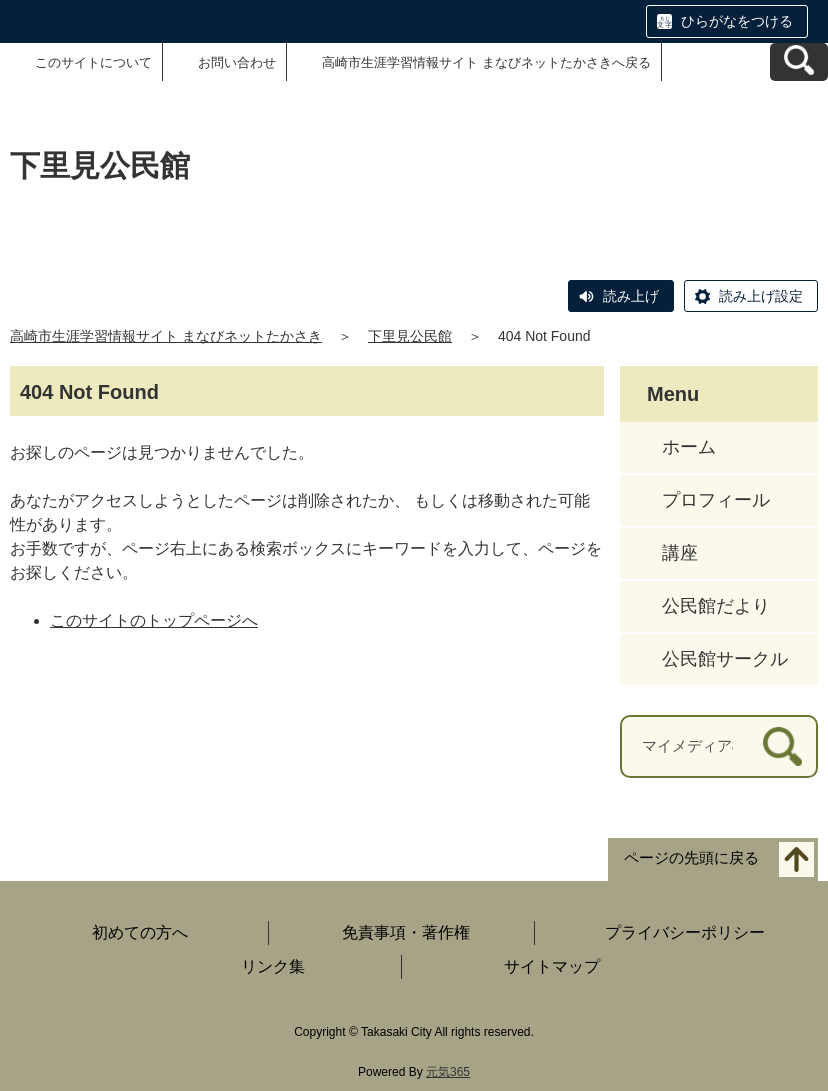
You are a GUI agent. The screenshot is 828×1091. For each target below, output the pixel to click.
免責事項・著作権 (406, 932)
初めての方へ (140, 932)
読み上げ (631, 296)
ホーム (689, 447)
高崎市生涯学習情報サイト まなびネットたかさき (166, 336)
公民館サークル (725, 659)
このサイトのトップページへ (154, 620)
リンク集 (273, 966)
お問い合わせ (237, 62)
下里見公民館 (410, 336)
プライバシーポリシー (685, 932)
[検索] (782, 746)
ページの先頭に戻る (691, 857)
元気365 (448, 1072)
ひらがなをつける (737, 21)
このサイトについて (93, 62)
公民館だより (716, 606)
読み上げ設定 (761, 296)
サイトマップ (552, 966)
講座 (680, 553)
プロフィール (716, 500)
